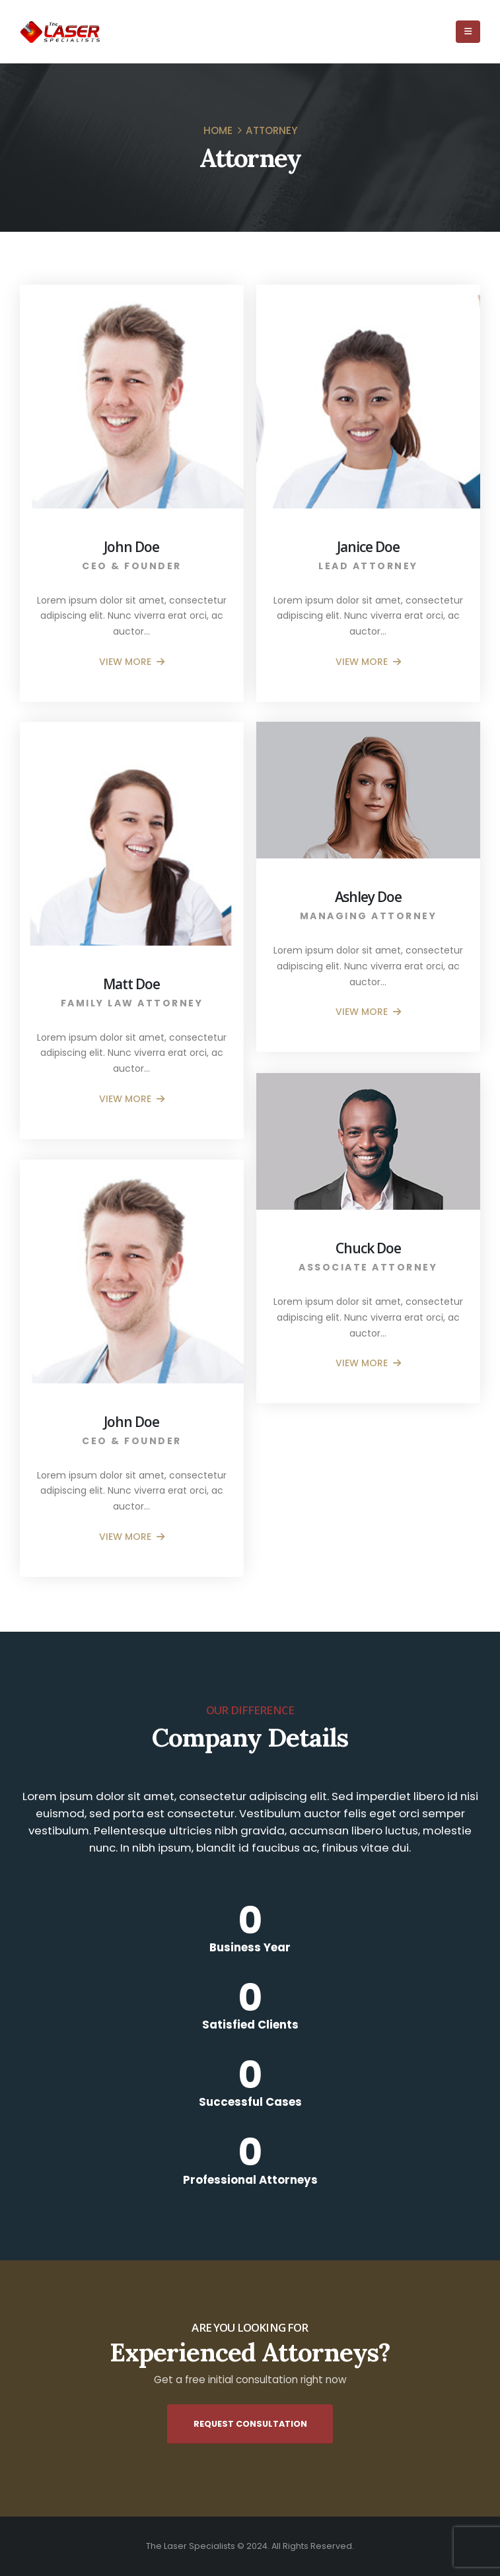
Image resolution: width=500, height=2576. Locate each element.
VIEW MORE (131, 661)
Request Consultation (250, 2423)
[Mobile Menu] (468, 31)
